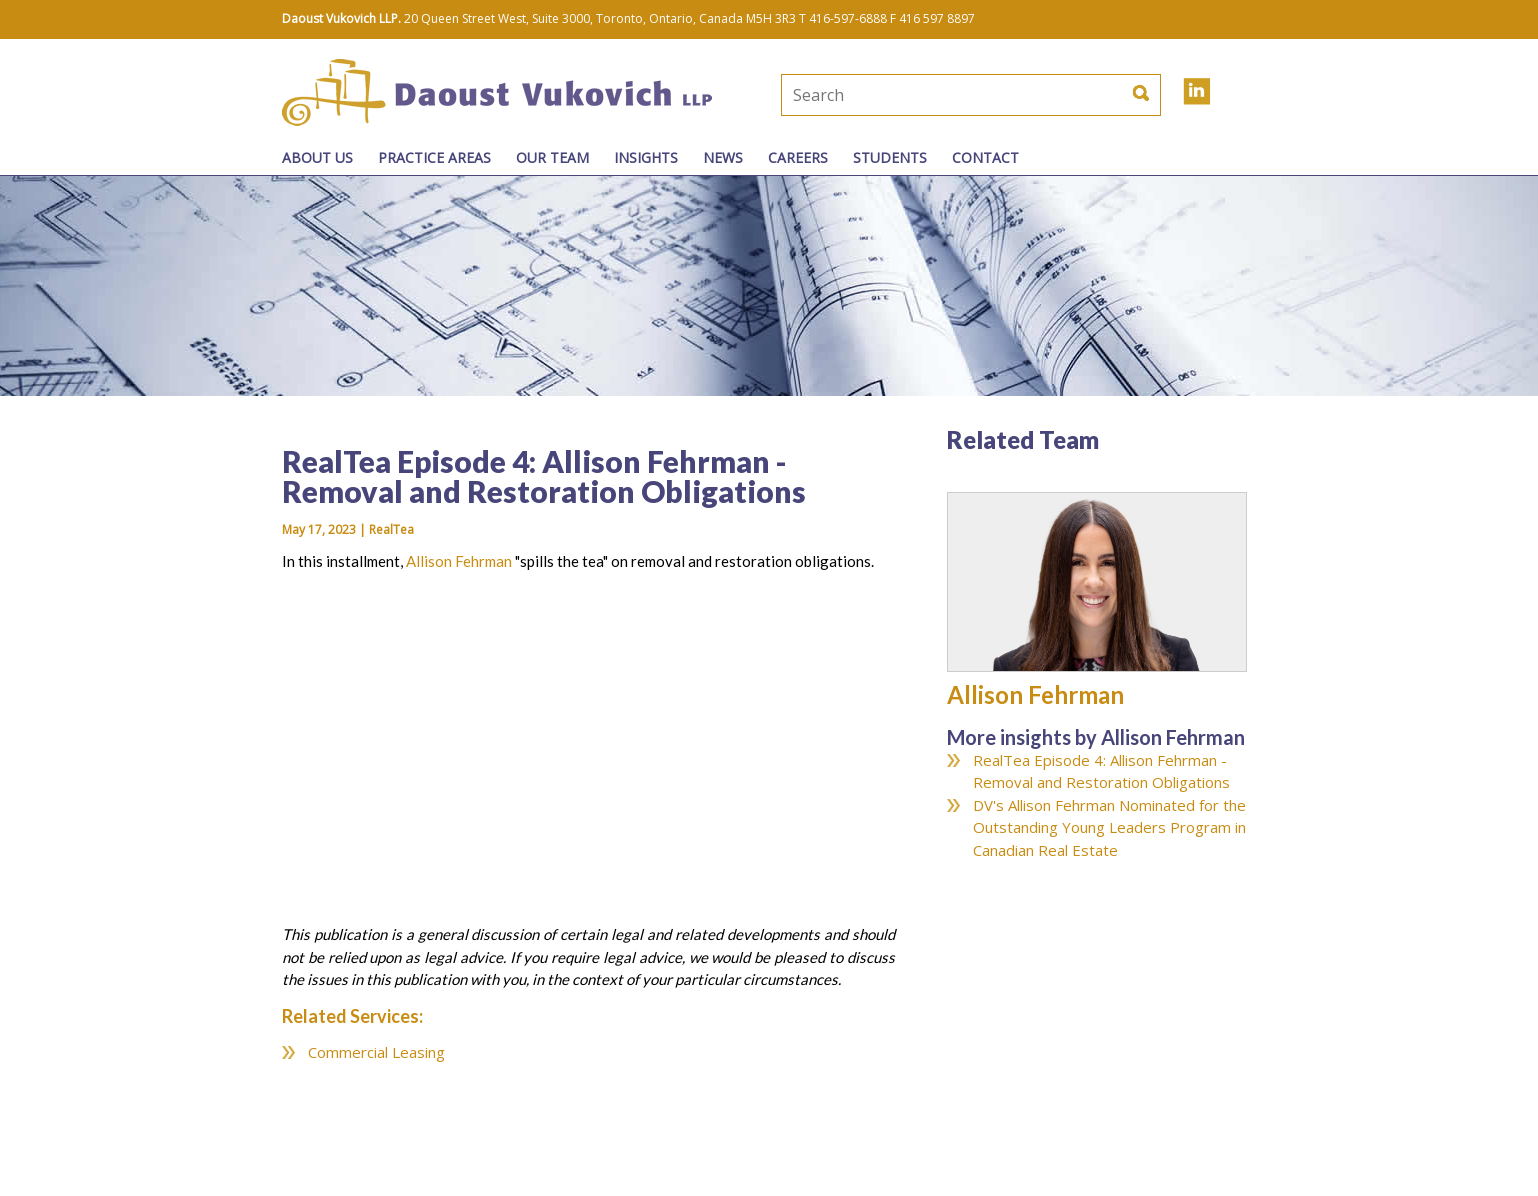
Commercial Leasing (376, 1052)
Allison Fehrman (459, 561)
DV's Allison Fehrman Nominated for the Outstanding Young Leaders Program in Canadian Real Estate (1109, 827)
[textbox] (904, 95)
